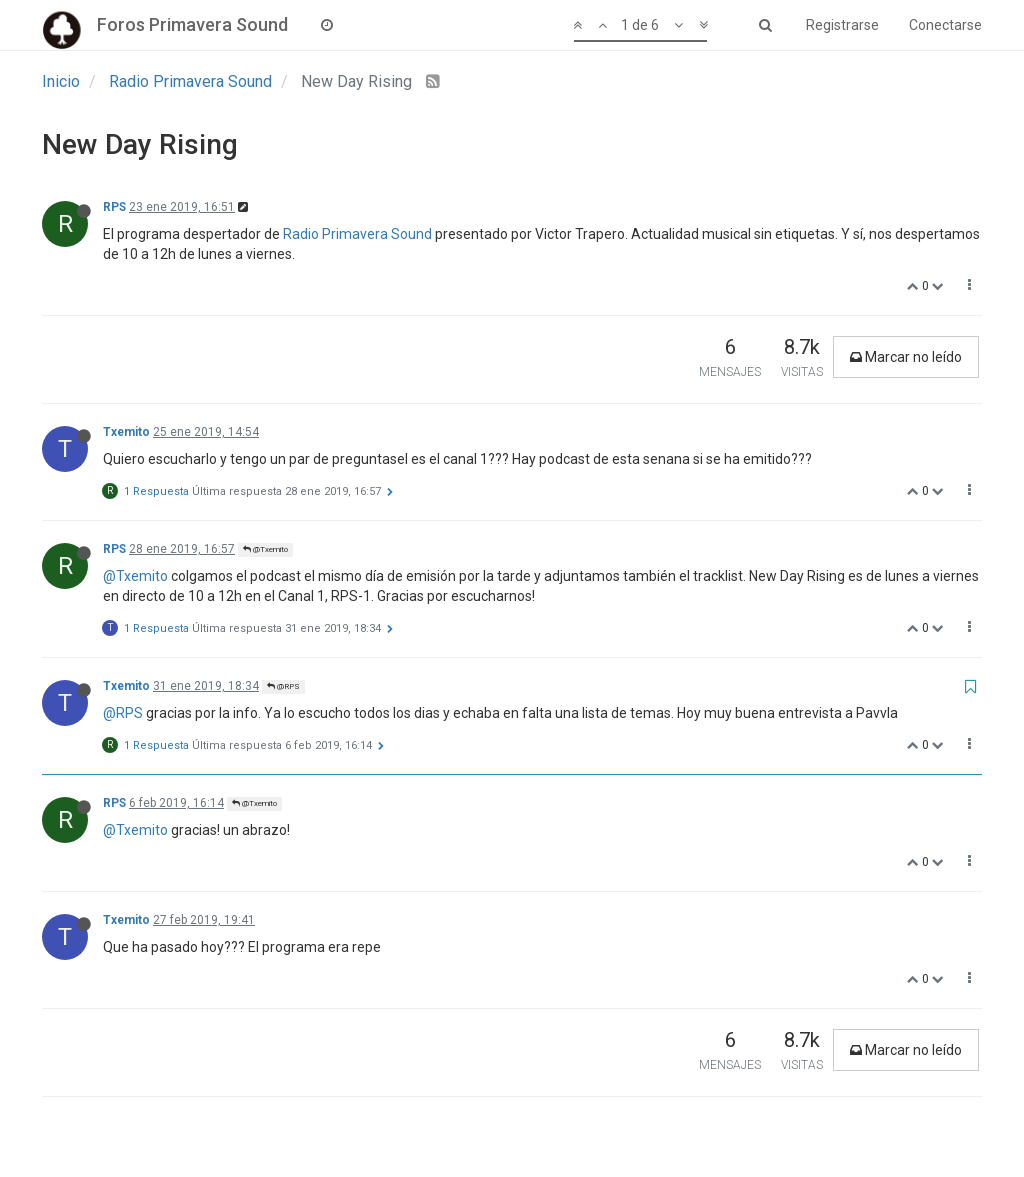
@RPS (283, 686)
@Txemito (265, 549)
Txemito (126, 432)
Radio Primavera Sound (357, 234)
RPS (114, 207)
